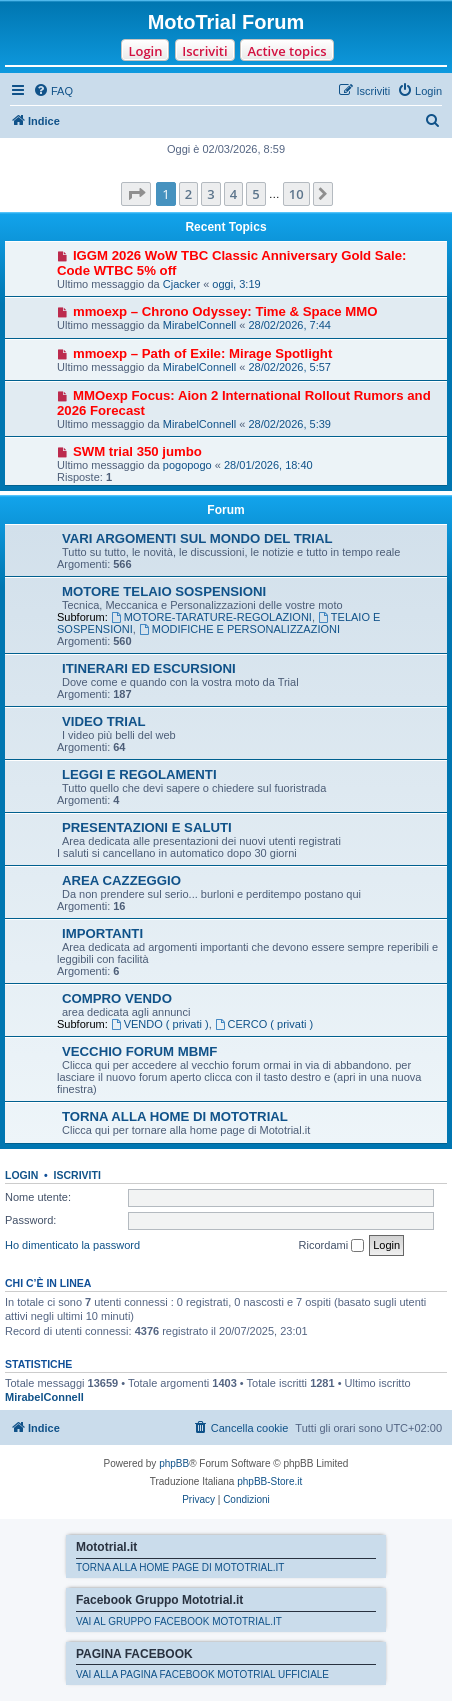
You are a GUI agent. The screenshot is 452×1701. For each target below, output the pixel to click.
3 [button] (210, 194)
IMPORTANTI (102, 933)
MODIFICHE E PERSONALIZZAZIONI (239, 629)
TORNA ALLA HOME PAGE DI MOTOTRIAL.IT (180, 1567)
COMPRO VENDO (117, 998)
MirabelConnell (199, 325)
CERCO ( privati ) (264, 1024)
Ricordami (332, 1246)
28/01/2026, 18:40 (268, 465)
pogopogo (187, 465)
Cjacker (181, 284)
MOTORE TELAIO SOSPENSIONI (164, 591)
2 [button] (188, 194)
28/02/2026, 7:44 (289, 325)
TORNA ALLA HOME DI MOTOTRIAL (175, 1116)
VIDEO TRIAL (104, 721)
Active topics (286, 51)
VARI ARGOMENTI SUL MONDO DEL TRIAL (197, 538)
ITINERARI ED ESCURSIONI (149, 668)
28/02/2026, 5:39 (289, 424)
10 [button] (296, 194)
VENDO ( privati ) (160, 1024)
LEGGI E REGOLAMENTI (139, 774)
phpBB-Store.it (269, 1481)
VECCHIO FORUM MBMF (139, 1051)
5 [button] (255, 194)
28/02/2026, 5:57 (289, 367)
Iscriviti (204, 51)
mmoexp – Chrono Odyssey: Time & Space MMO (225, 311)
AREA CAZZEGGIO (121, 880)
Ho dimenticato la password (72, 1245)
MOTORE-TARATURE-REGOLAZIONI (211, 617)
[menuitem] (53, 91)
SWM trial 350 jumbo (137, 451)
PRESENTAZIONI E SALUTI (147, 827)
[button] (136, 194)
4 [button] (233, 194)
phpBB (174, 1463)
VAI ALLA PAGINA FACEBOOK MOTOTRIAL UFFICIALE (202, 1674)
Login (145, 51)
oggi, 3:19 (236, 284)
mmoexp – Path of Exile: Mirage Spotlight (202, 353)
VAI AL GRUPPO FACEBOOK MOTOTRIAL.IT (179, 1621)
